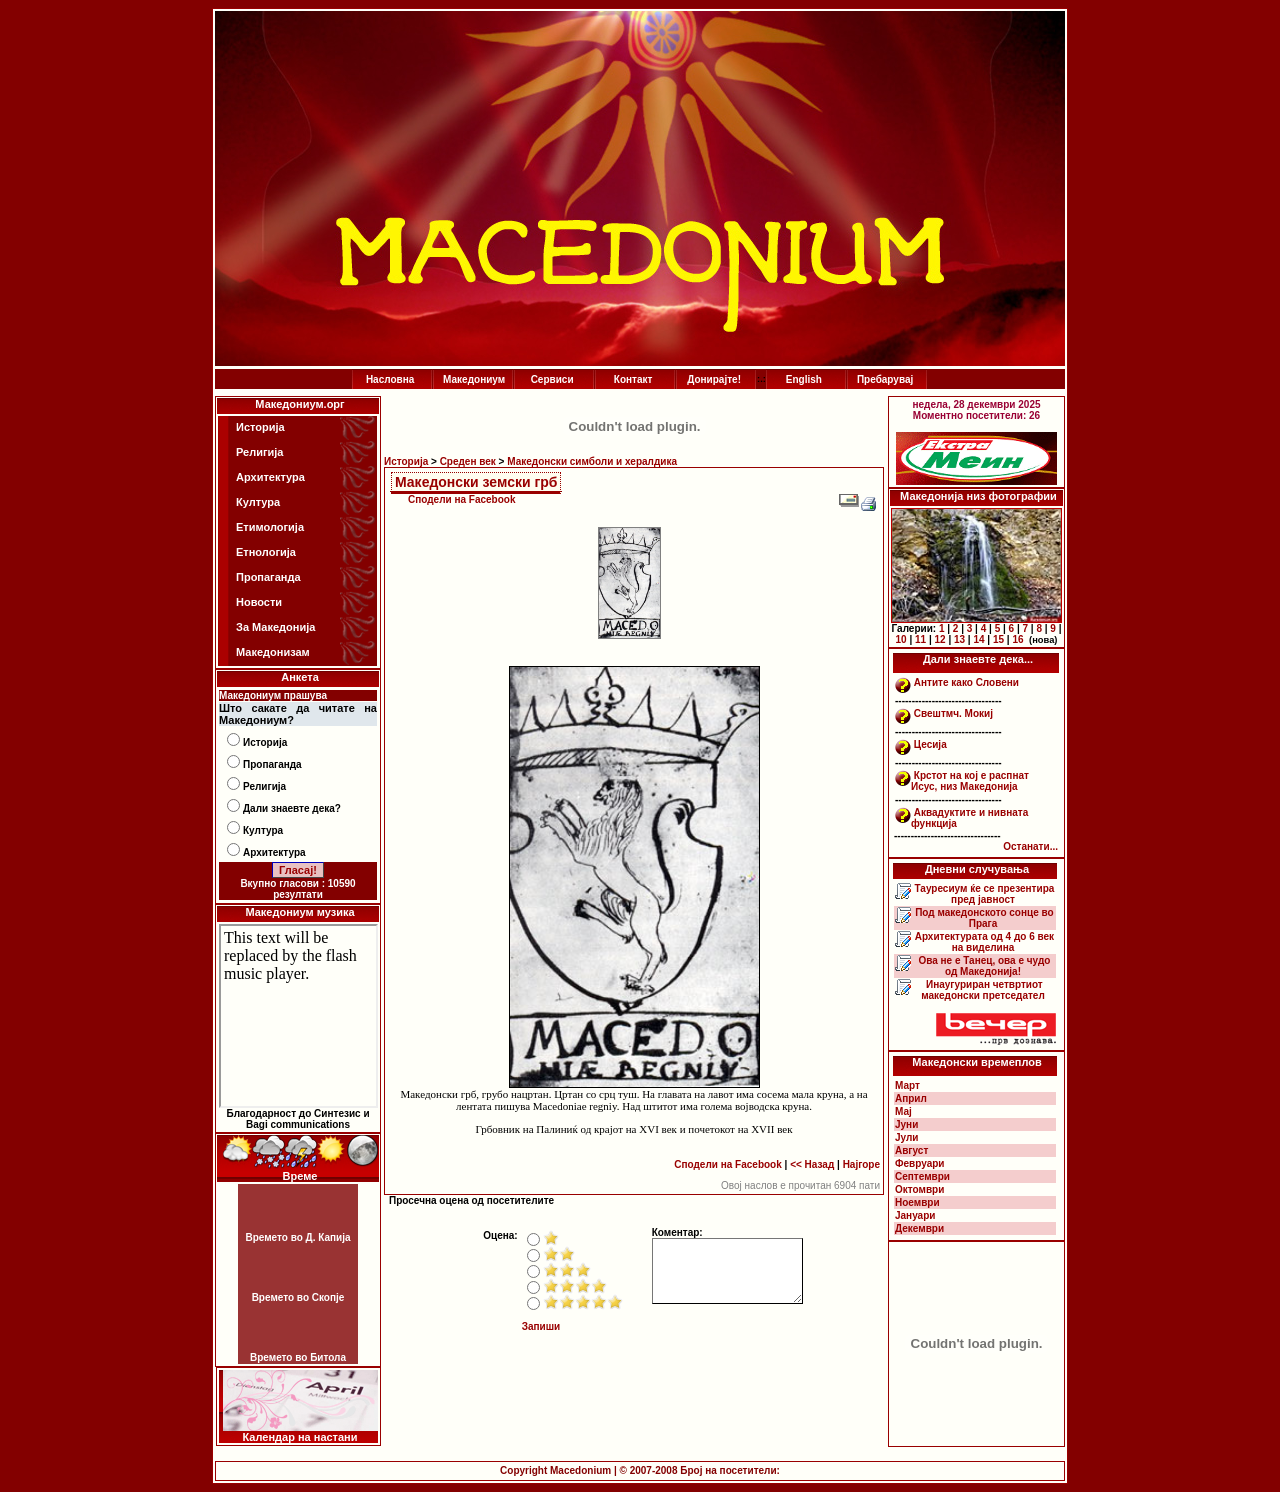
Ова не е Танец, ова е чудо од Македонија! (983, 966)
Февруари (919, 1163)
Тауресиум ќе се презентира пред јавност (983, 894)
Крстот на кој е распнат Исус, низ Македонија (970, 781)
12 (939, 639)
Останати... (1030, 846)
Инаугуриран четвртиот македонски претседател (983, 990)
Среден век (468, 461)
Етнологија (266, 552)
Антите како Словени (966, 682)
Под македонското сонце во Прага (982, 918)
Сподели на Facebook (462, 499)
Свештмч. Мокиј (953, 713)
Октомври (919, 1189)
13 (959, 639)
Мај (903, 1111)
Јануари (915, 1215)
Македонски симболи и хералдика (592, 461)
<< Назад (812, 1164)
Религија (259, 452)
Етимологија (270, 527)
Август (911, 1150)
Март (907, 1085)
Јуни (906, 1124)
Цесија (930, 744)
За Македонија (275, 627)
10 (901, 639)
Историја (260, 427)
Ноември (917, 1202)
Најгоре (861, 1164)
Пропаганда (268, 577)
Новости (259, 602)
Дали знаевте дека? (292, 808)
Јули (907, 1137)
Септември (922, 1176)
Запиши (541, 1326)
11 (920, 639)
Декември (919, 1228)
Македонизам (273, 652)
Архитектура (270, 477)
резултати (298, 894)
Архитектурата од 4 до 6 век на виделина (983, 942)
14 (978, 639)
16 (1017, 639)
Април (911, 1098)
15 (998, 639)
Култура (258, 502)
